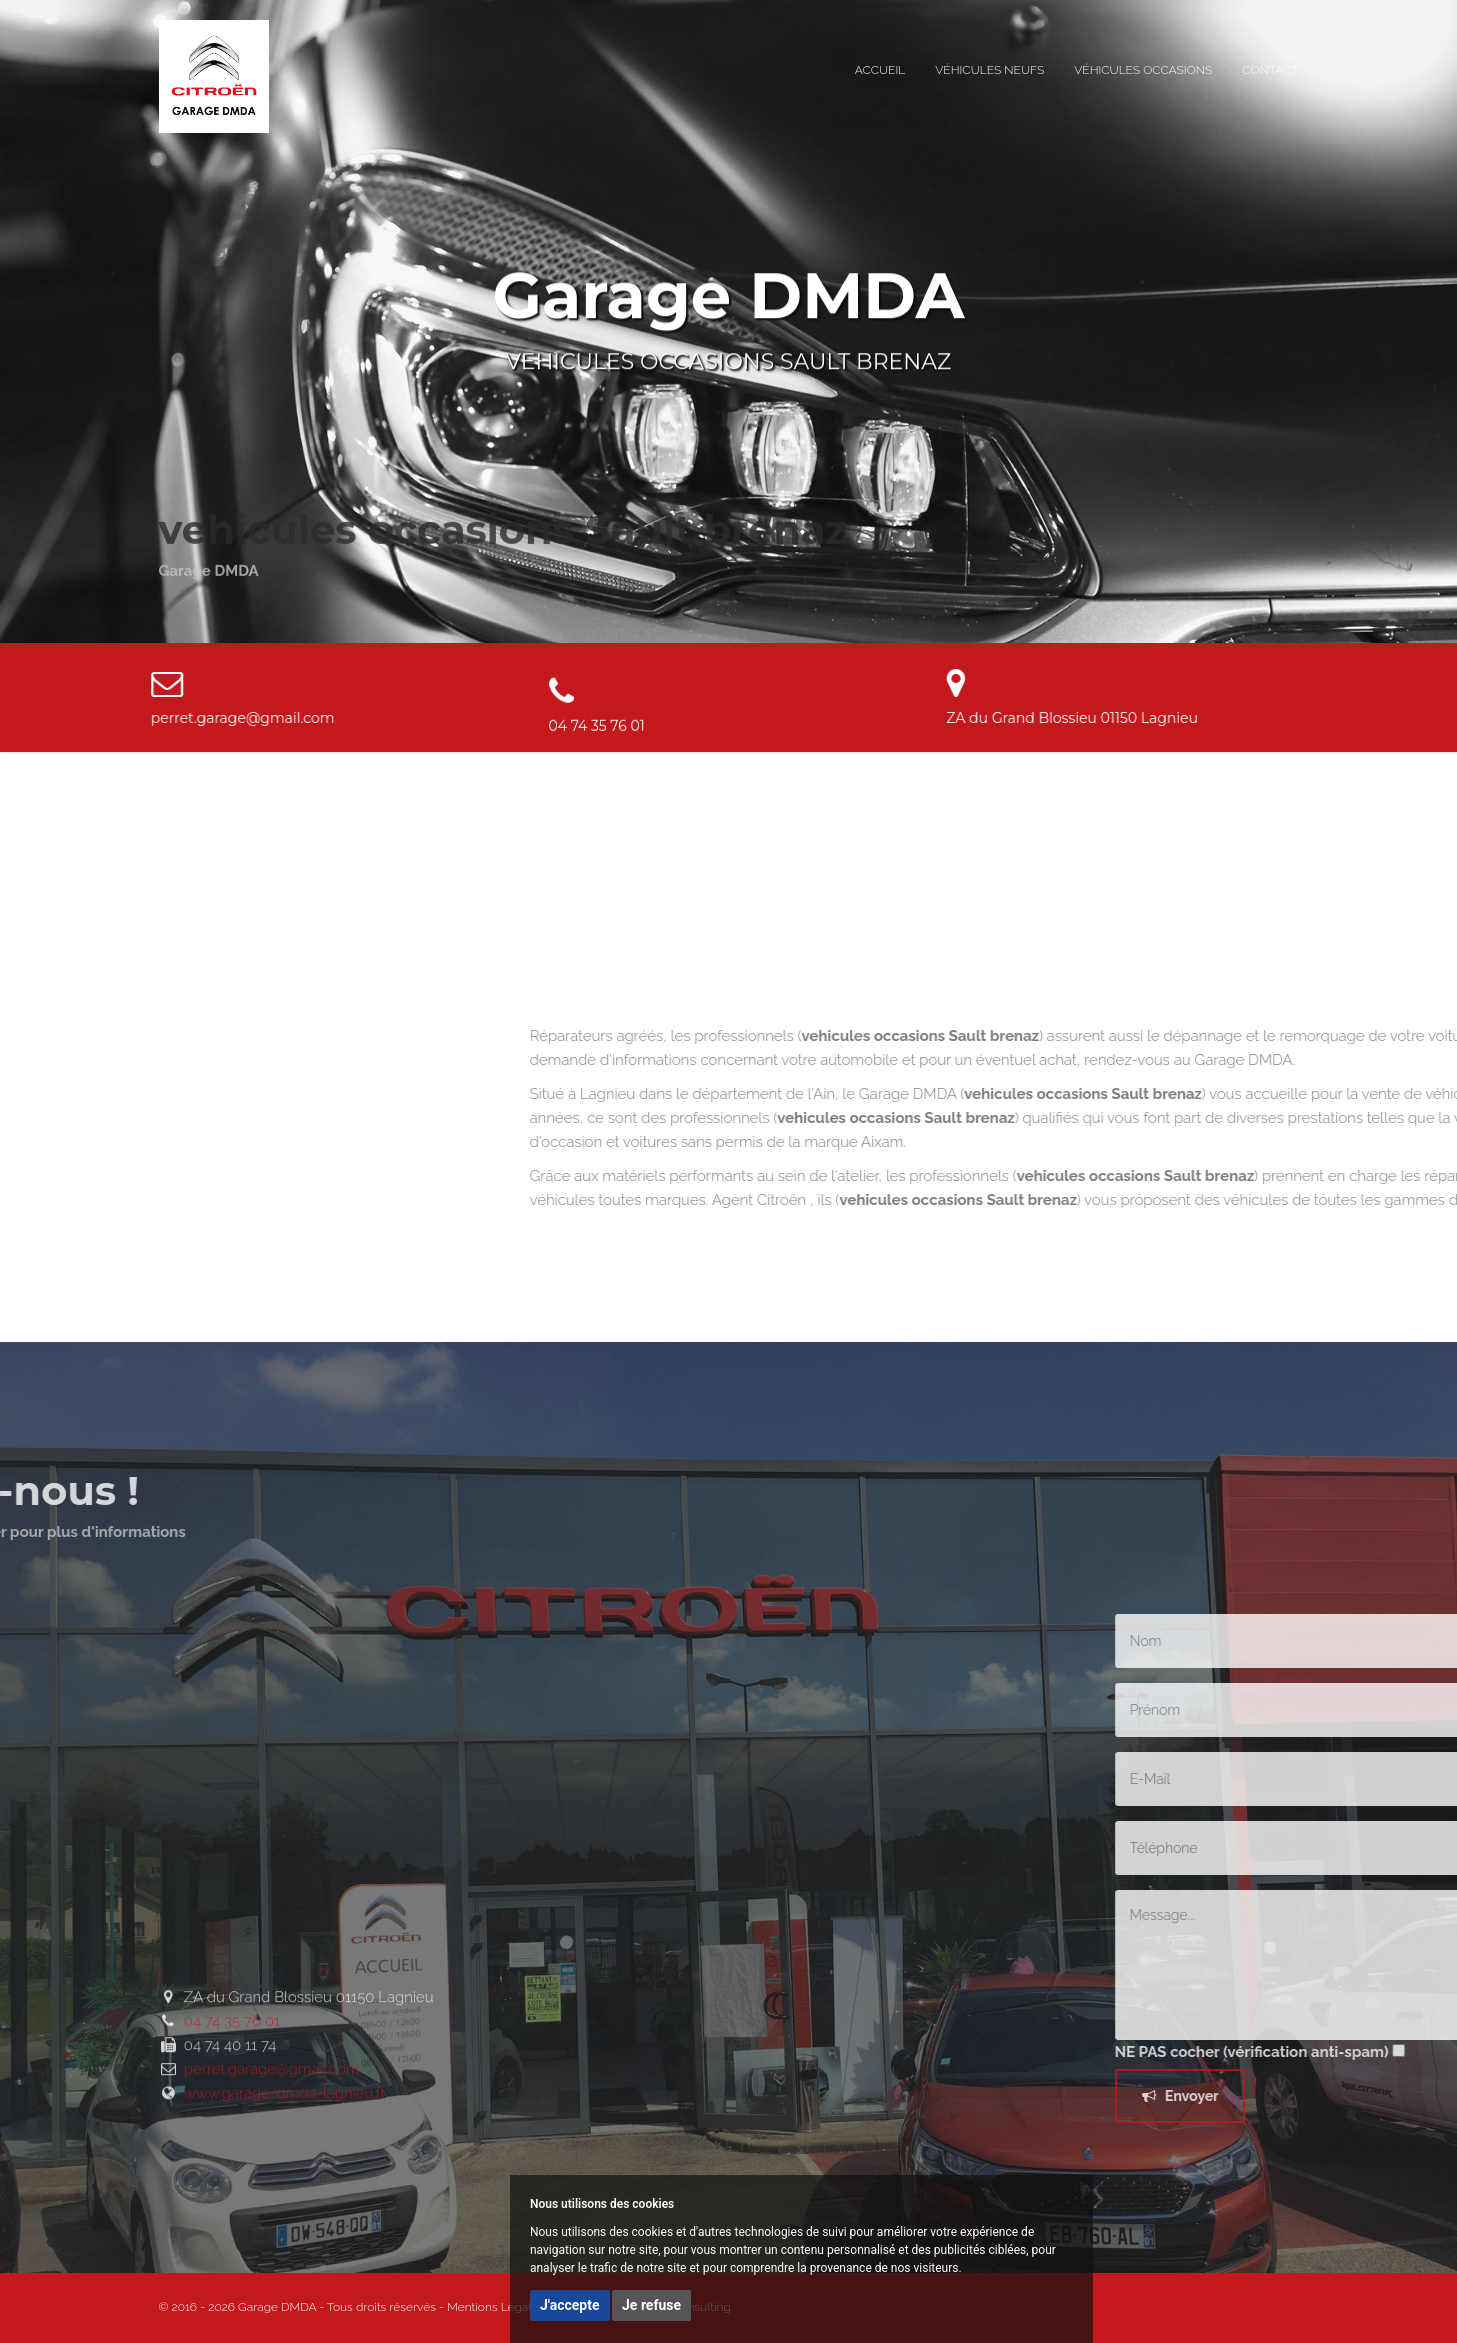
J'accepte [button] (570, 2305)
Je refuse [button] (651, 2305)
